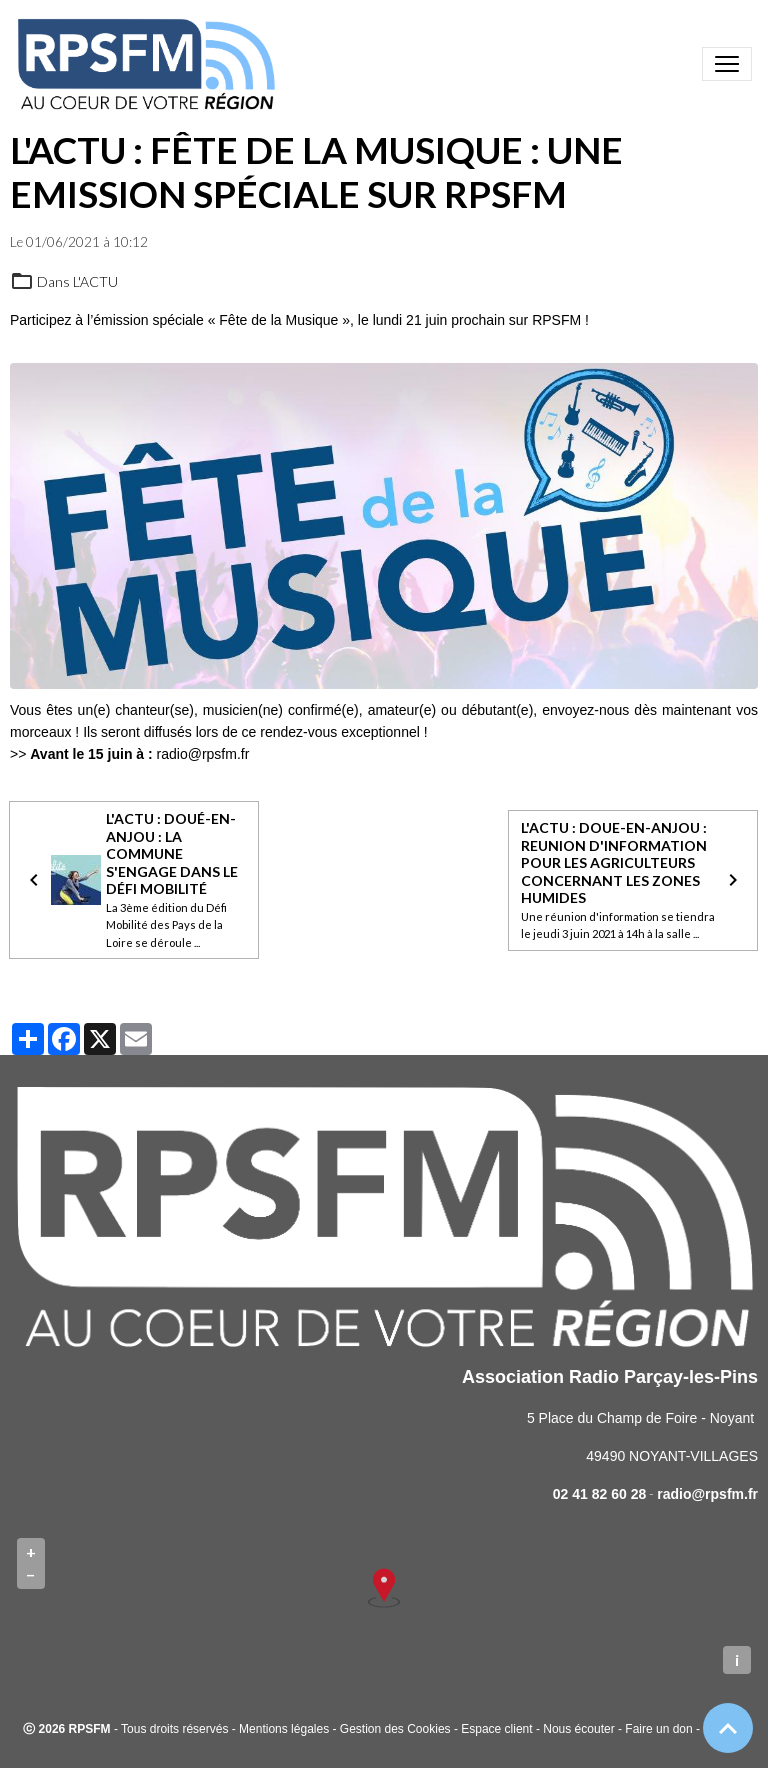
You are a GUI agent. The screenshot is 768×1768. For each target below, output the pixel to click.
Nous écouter (578, 1729)
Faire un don (658, 1729)
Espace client (496, 1729)
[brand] (150, 64)
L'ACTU (95, 281)
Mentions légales (284, 1729)
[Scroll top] (728, 1728)
